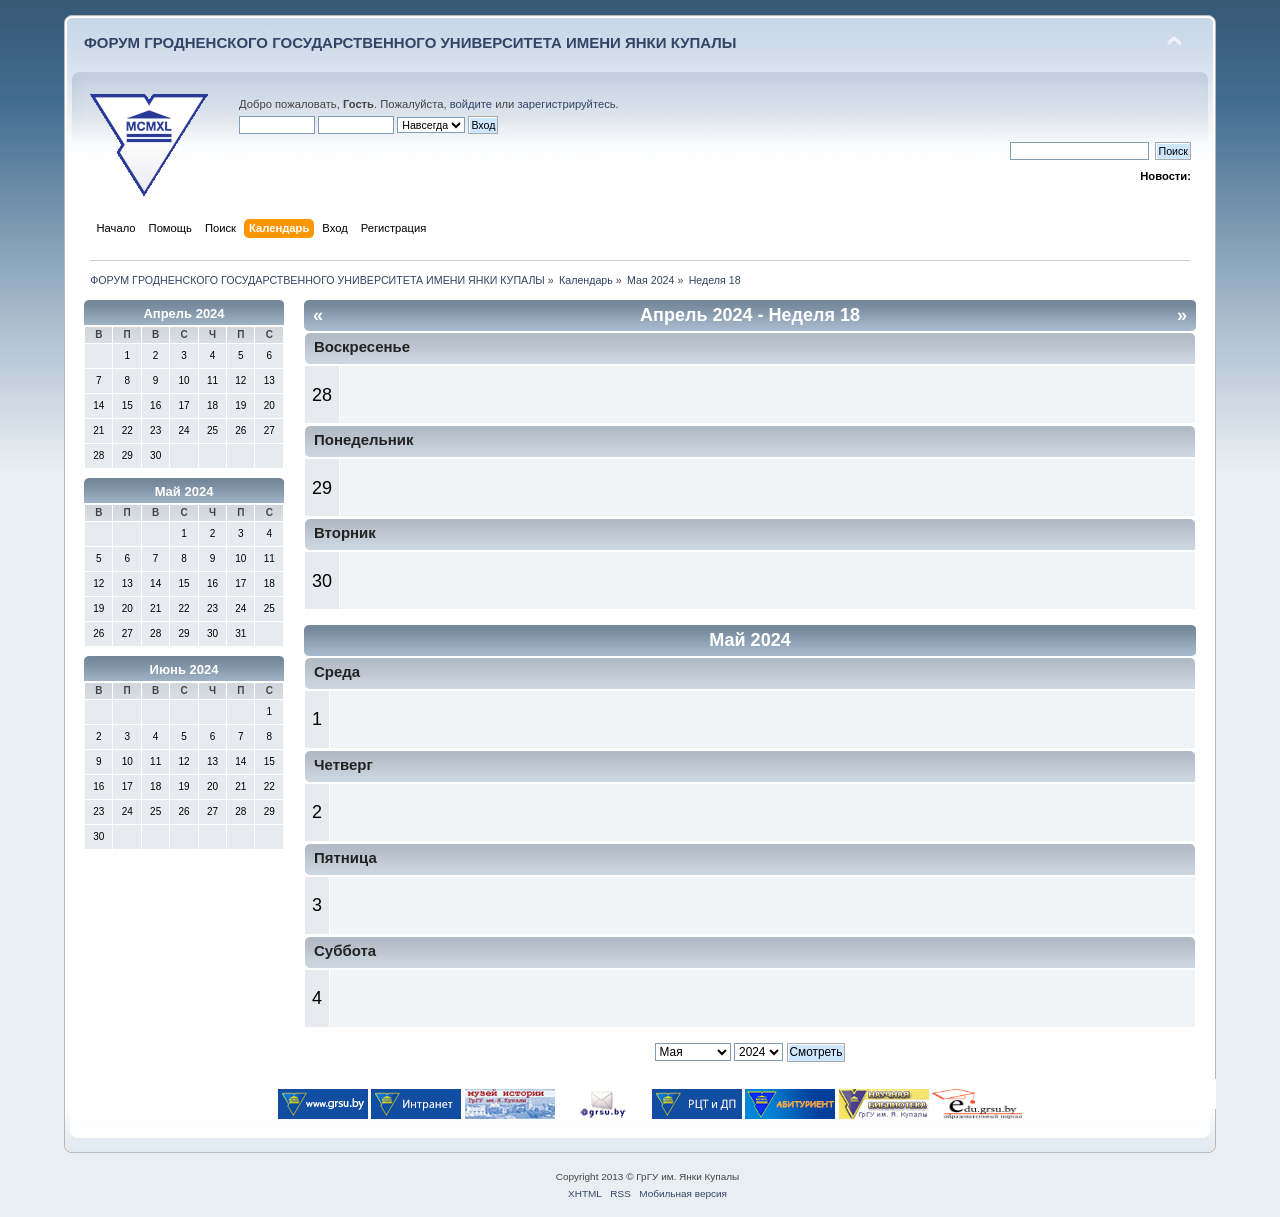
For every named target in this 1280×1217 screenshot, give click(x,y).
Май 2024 (184, 491)
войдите (471, 104)
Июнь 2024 (184, 669)
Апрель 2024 (183, 313)
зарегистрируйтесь (566, 104)
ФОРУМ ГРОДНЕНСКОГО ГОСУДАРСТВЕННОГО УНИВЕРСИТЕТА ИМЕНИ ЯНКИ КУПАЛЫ (410, 42)
